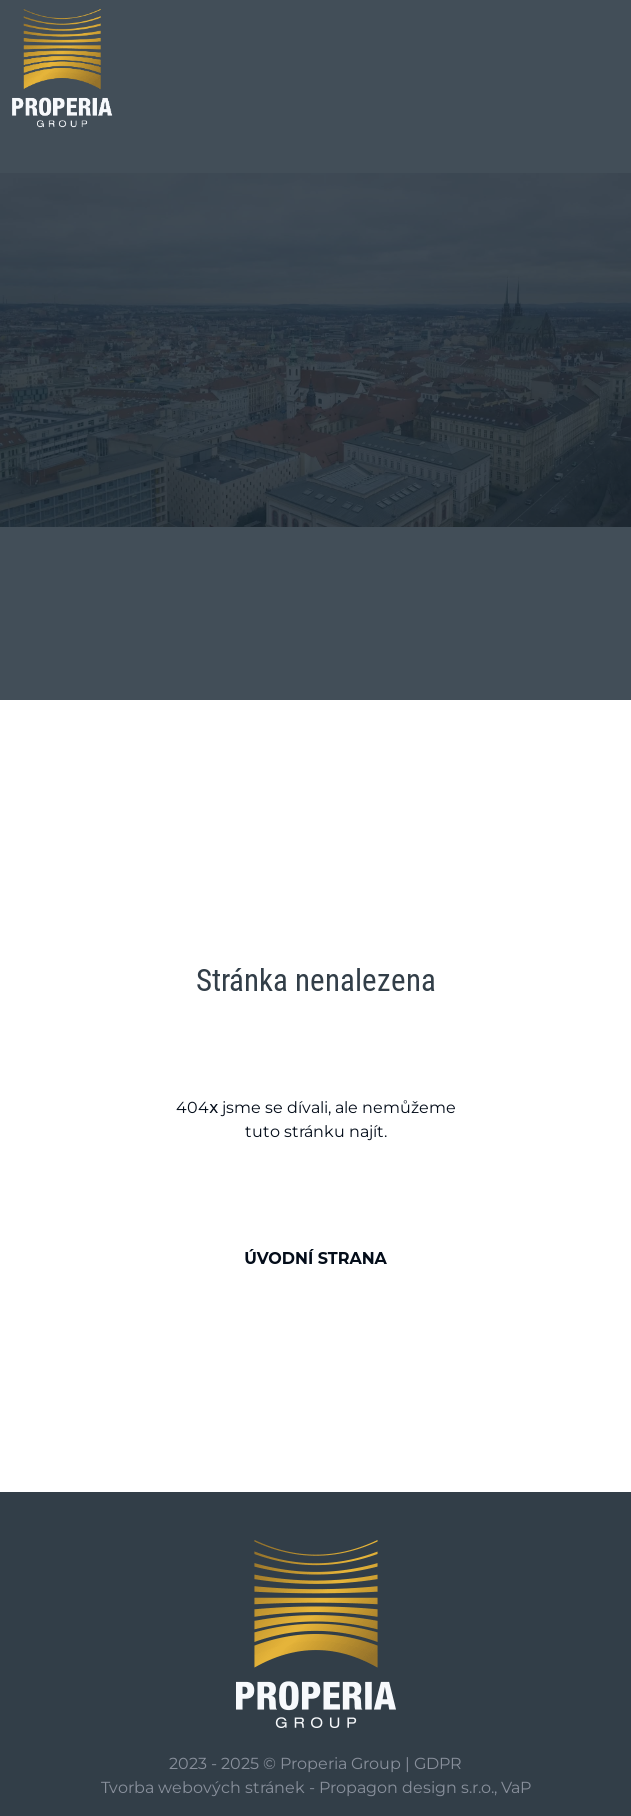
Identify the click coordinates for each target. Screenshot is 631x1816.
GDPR (438, 1763)
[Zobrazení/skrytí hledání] (593, 65)
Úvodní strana (315, 1258)
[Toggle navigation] (535, 68)
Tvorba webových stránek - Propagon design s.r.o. (297, 1787)
